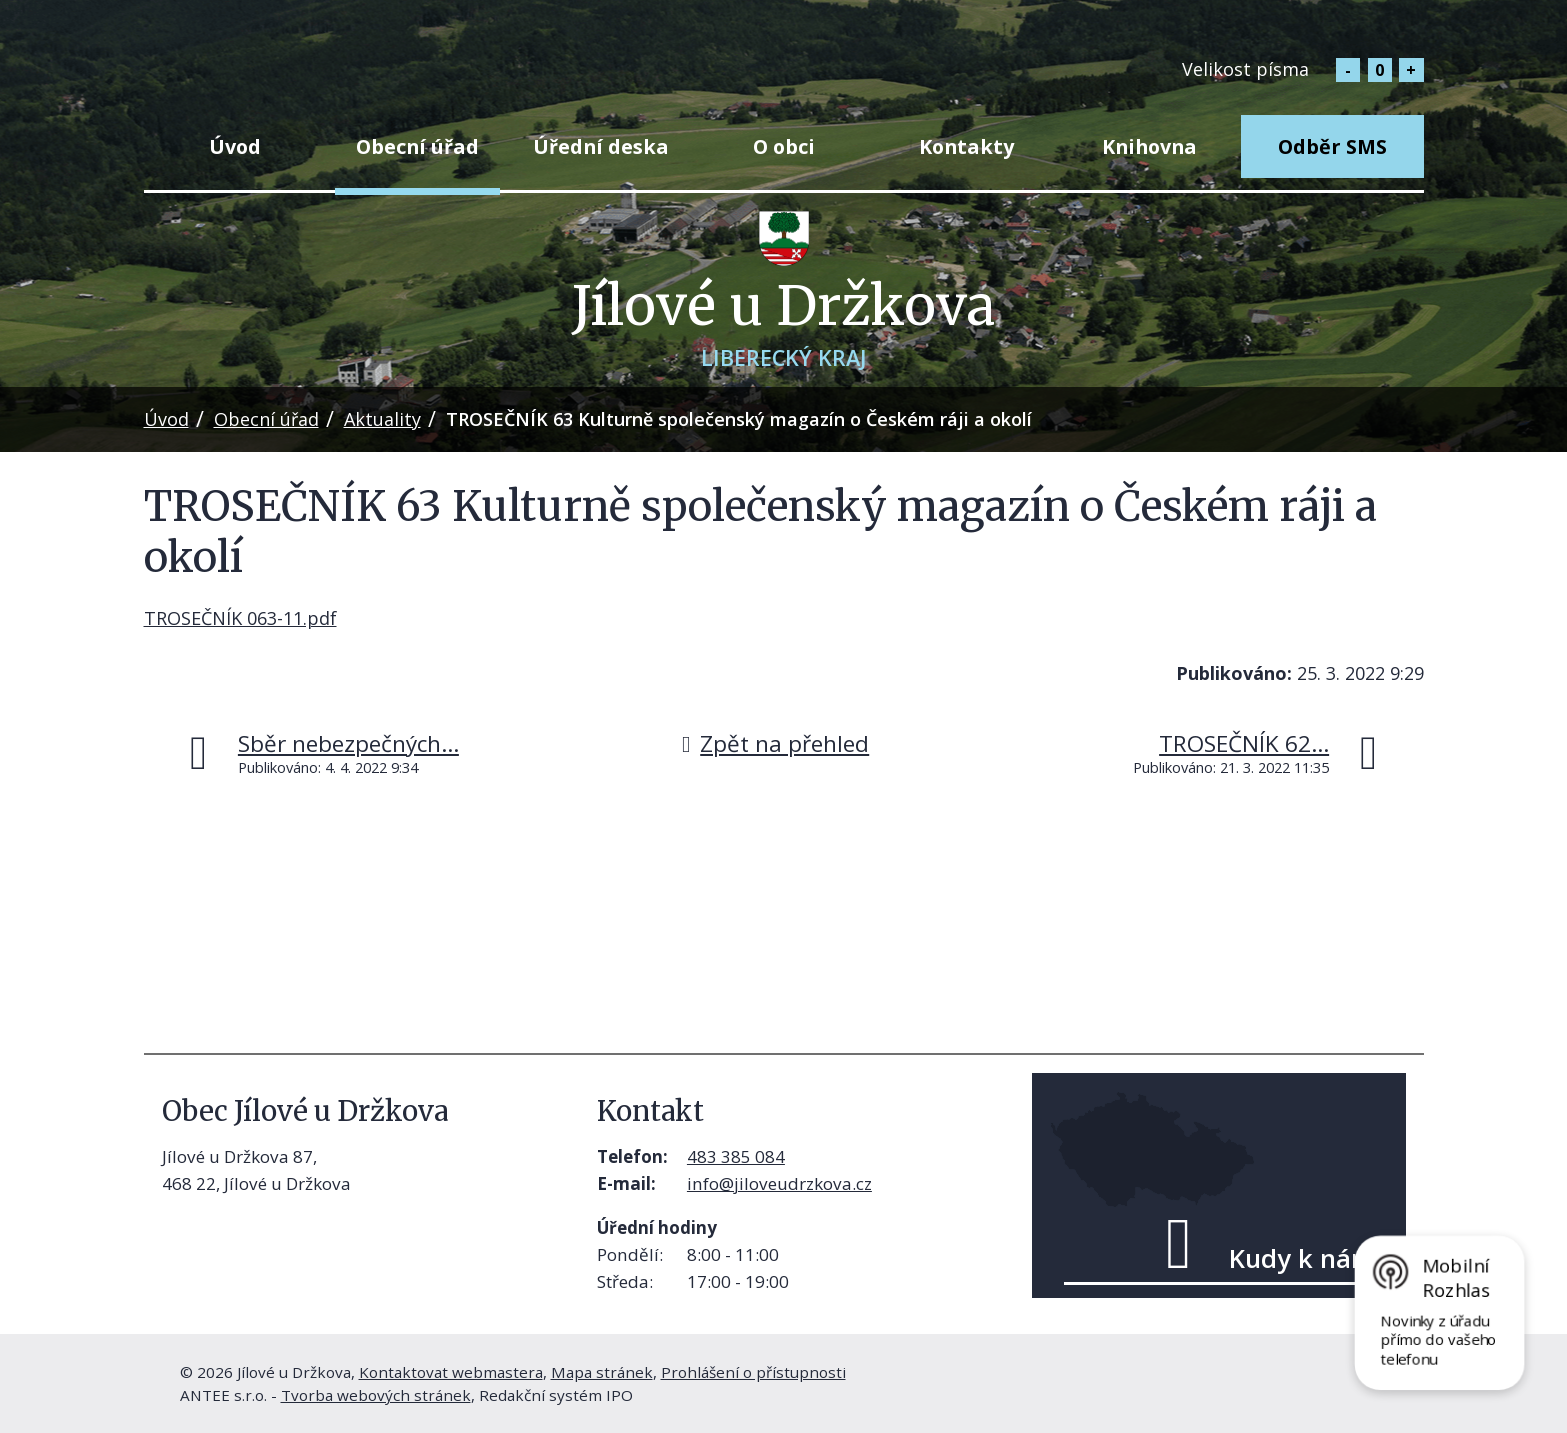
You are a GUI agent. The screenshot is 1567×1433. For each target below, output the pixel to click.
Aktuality (382, 419)
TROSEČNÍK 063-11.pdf (240, 618)
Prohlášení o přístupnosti (753, 1372)
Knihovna (1149, 146)
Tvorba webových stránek (376, 1395)
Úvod (235, 146)
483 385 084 (736, 1156)
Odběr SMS (1332, 146)
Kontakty (966, 146)
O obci (784, 146)
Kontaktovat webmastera (451, 1372)
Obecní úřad (417, 146)
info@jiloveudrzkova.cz (779, 1183)
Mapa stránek (602, 1372)
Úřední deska (601, 146)
